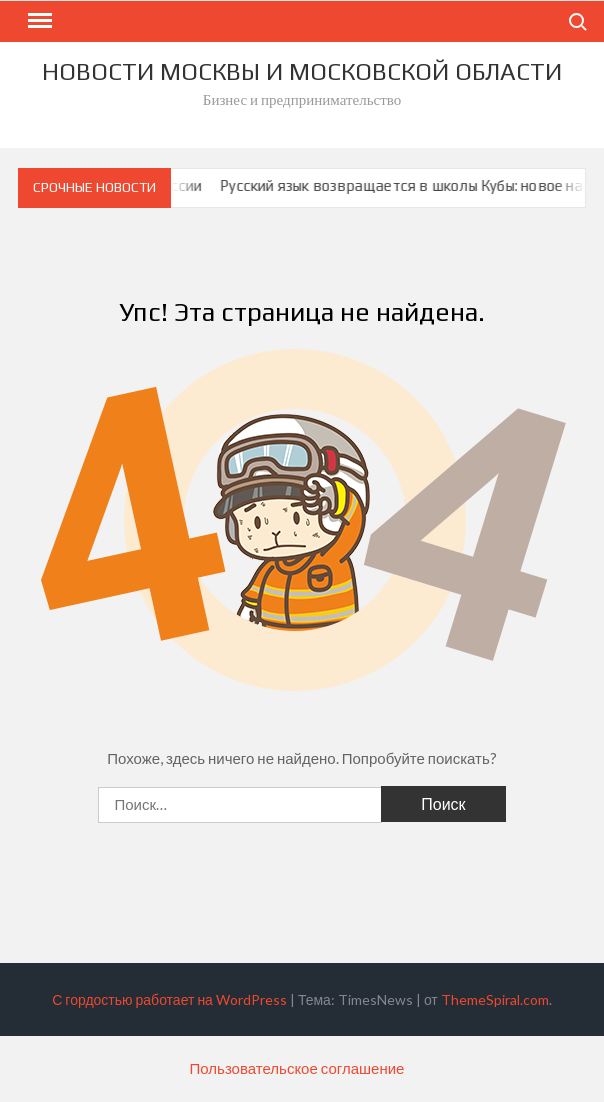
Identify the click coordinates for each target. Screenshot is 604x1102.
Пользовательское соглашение (297, 1068)
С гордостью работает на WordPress (169, 999)
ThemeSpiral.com (495, 999)
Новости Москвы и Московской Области (302, 71)
